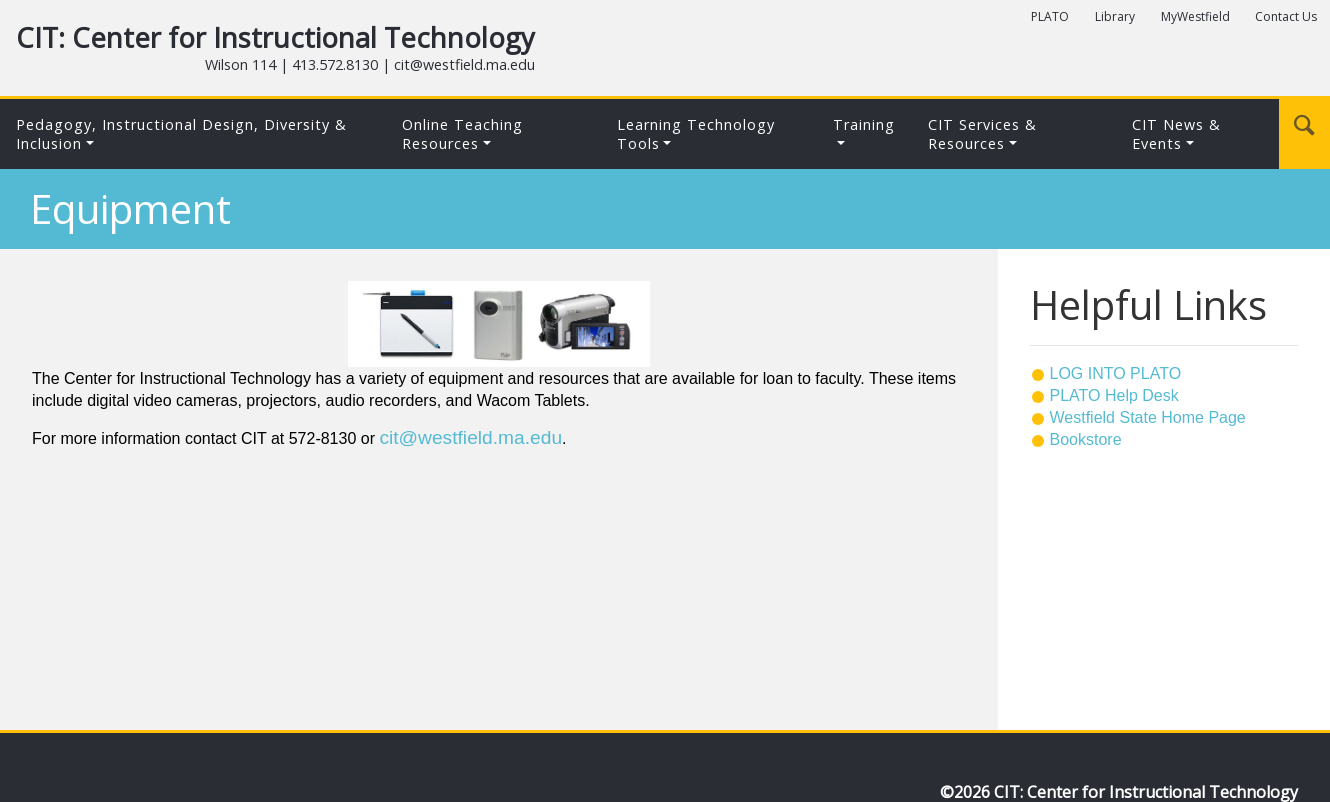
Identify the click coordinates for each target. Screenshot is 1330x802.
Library (1115, 16)
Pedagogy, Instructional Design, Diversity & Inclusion (181, 134)
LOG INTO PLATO (1116, 373)
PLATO (1050, 16)
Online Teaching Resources (462, 134)
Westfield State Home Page (1148, 417)
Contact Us (1286, 16)
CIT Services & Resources (982, 134)
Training (864, 124)
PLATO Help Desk (1114, 395)
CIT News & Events (1176, 134)
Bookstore (1086, 439)
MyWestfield (1195, 16)
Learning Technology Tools (696, 134)
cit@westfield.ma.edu (470, 437)
